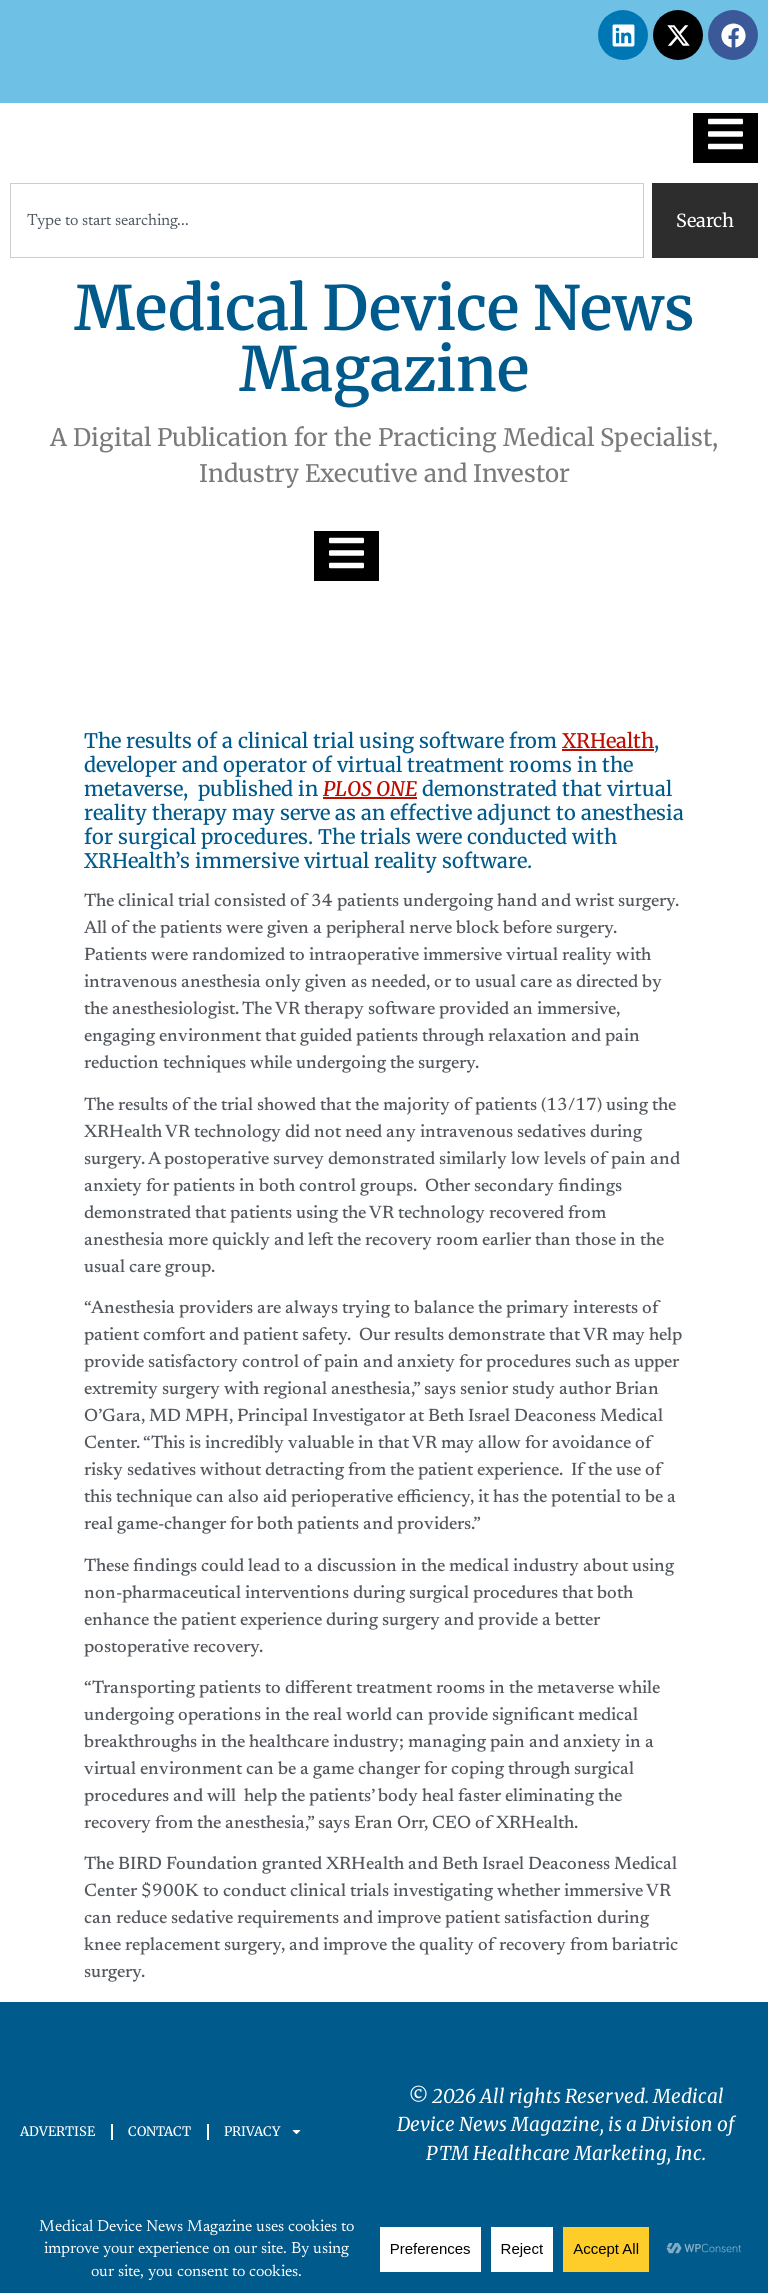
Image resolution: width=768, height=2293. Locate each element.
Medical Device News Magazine (384, 339)
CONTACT (159, 2131)
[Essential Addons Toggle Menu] (725, 138)
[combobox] (327, 220)
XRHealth (608, 740)
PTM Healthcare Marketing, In (559, 2153)
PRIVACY (263, 2131)
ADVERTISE (57, 2131)
